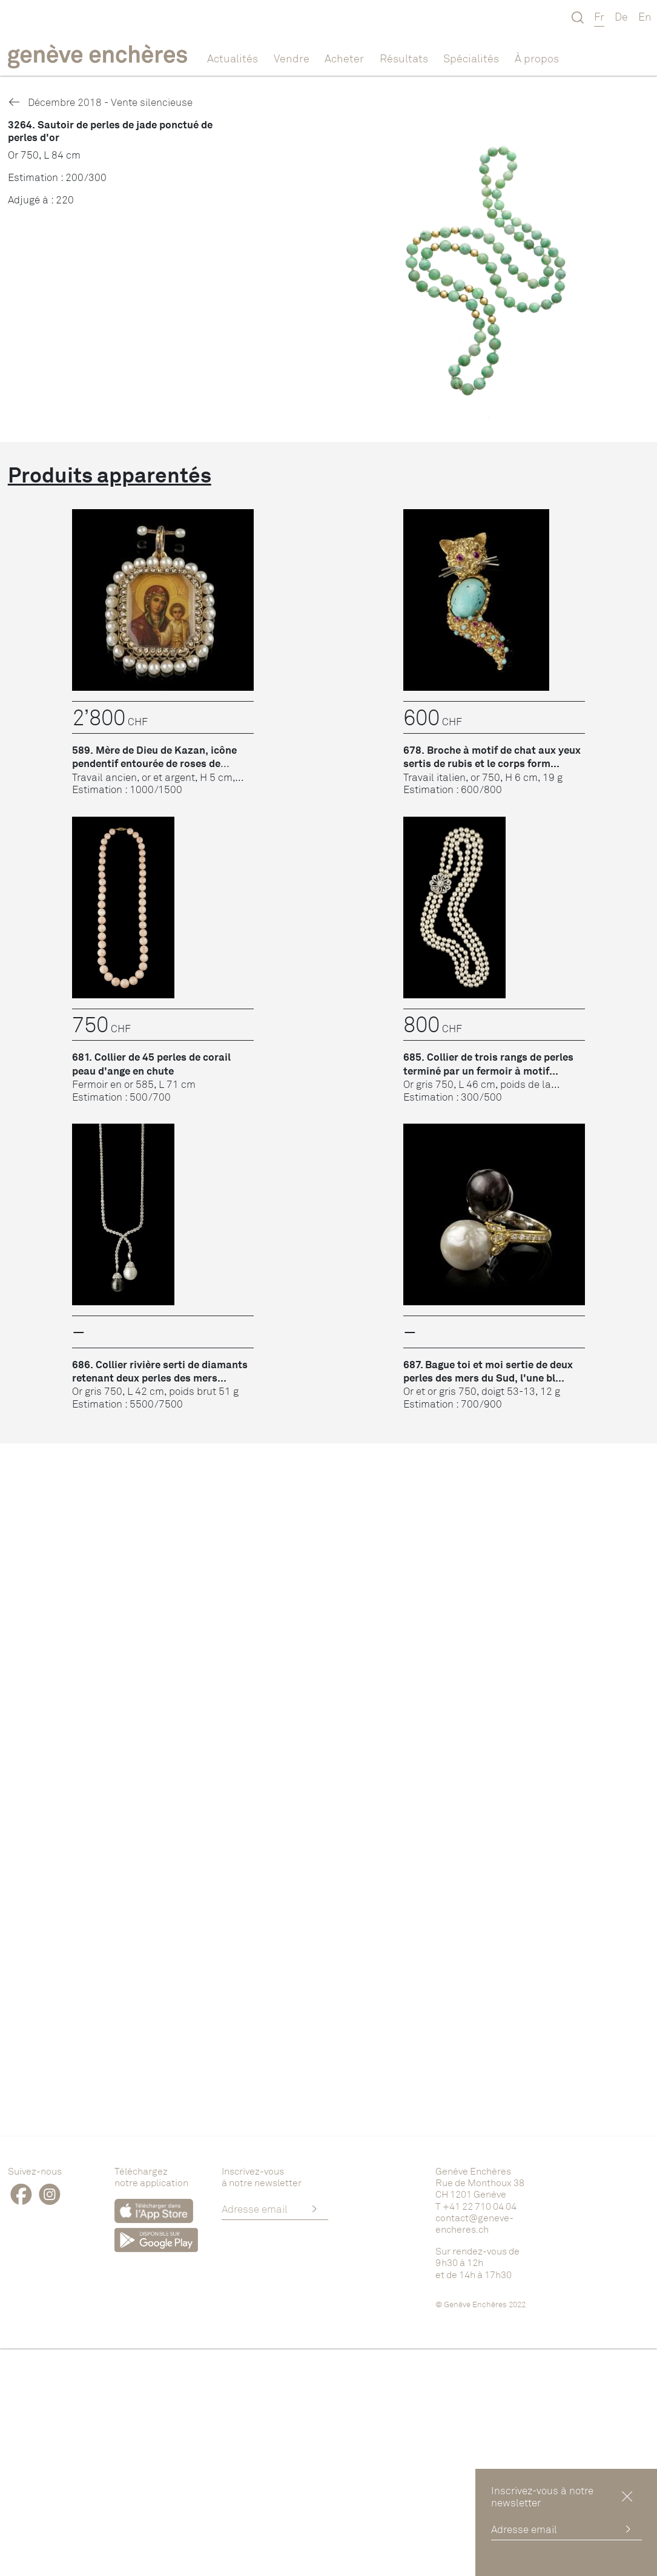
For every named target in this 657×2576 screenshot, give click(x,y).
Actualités (232, 58)
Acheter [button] (344, 58)
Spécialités (471, 58)
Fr (599, 16)
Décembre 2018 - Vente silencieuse (100, 102)
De (621, 16)
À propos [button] (537, 58)
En (645, 16)
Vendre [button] (291, 58)
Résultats (404, 58)
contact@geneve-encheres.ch (474, 2223)
